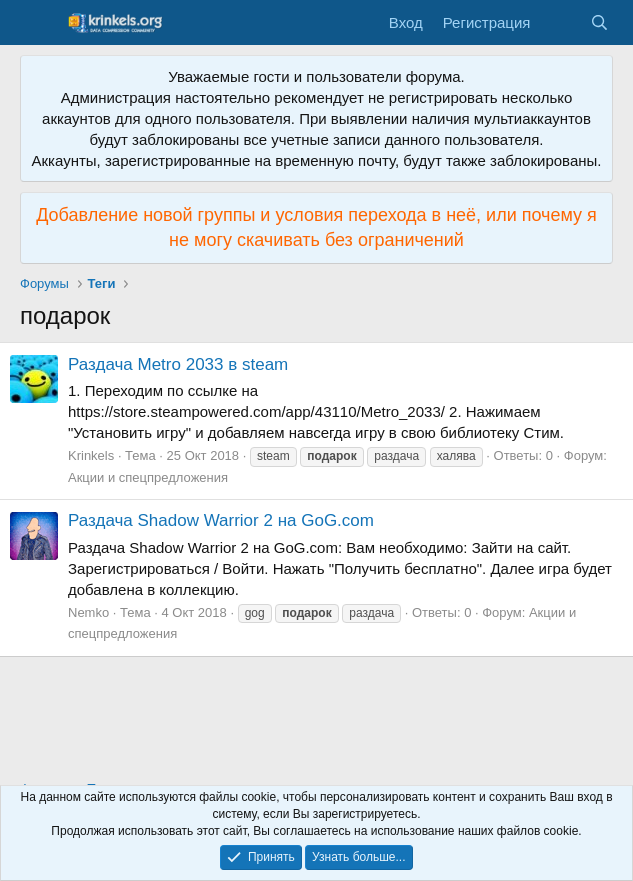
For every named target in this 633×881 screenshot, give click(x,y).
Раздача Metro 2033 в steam (178, 364)
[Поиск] (599, 22)
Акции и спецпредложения (148, 477)
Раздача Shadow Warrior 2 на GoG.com (221, 520)
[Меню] (37, 23)
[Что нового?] (559, 22)
